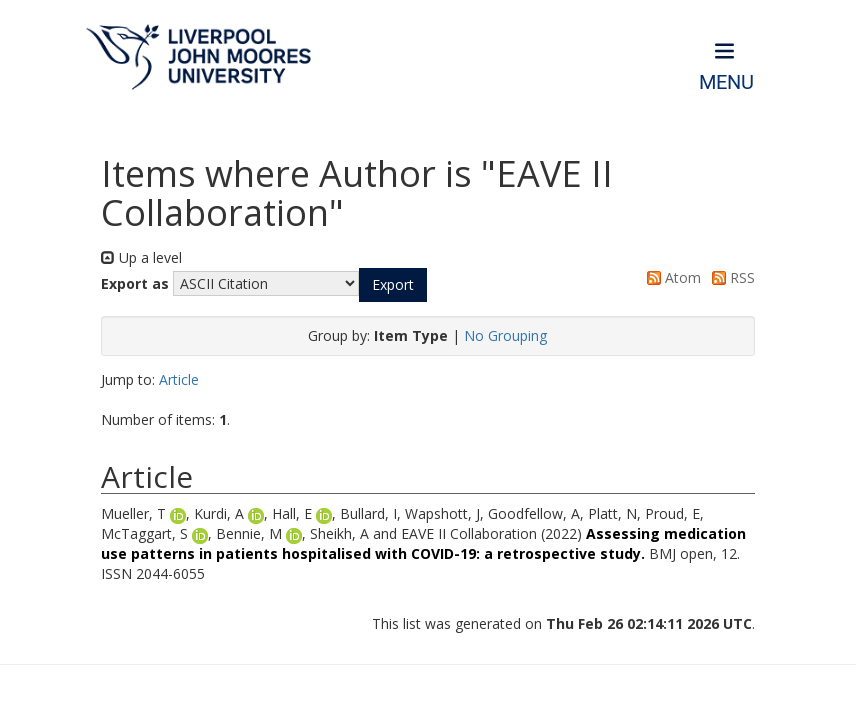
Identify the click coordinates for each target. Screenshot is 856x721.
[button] (393, 285)
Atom (670, 277)
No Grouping (505, 335)
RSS (730, 277)
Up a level (141, 257)
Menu (726, 82)
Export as (135, 283)
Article (179, 379)
